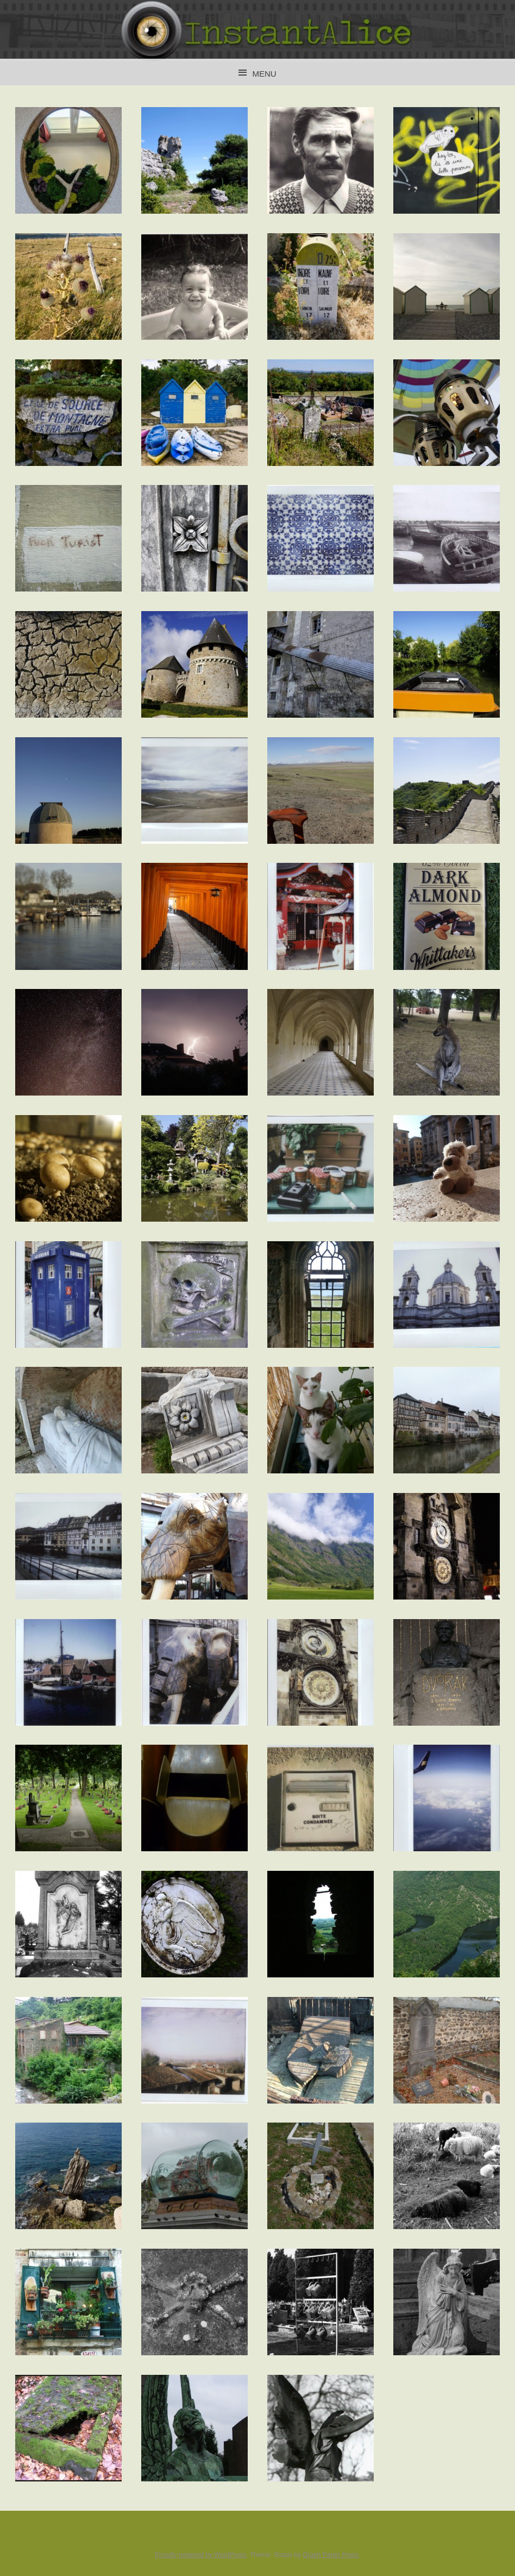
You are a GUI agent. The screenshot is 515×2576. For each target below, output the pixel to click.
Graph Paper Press (331, 2555)
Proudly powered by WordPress (201, 2555)
